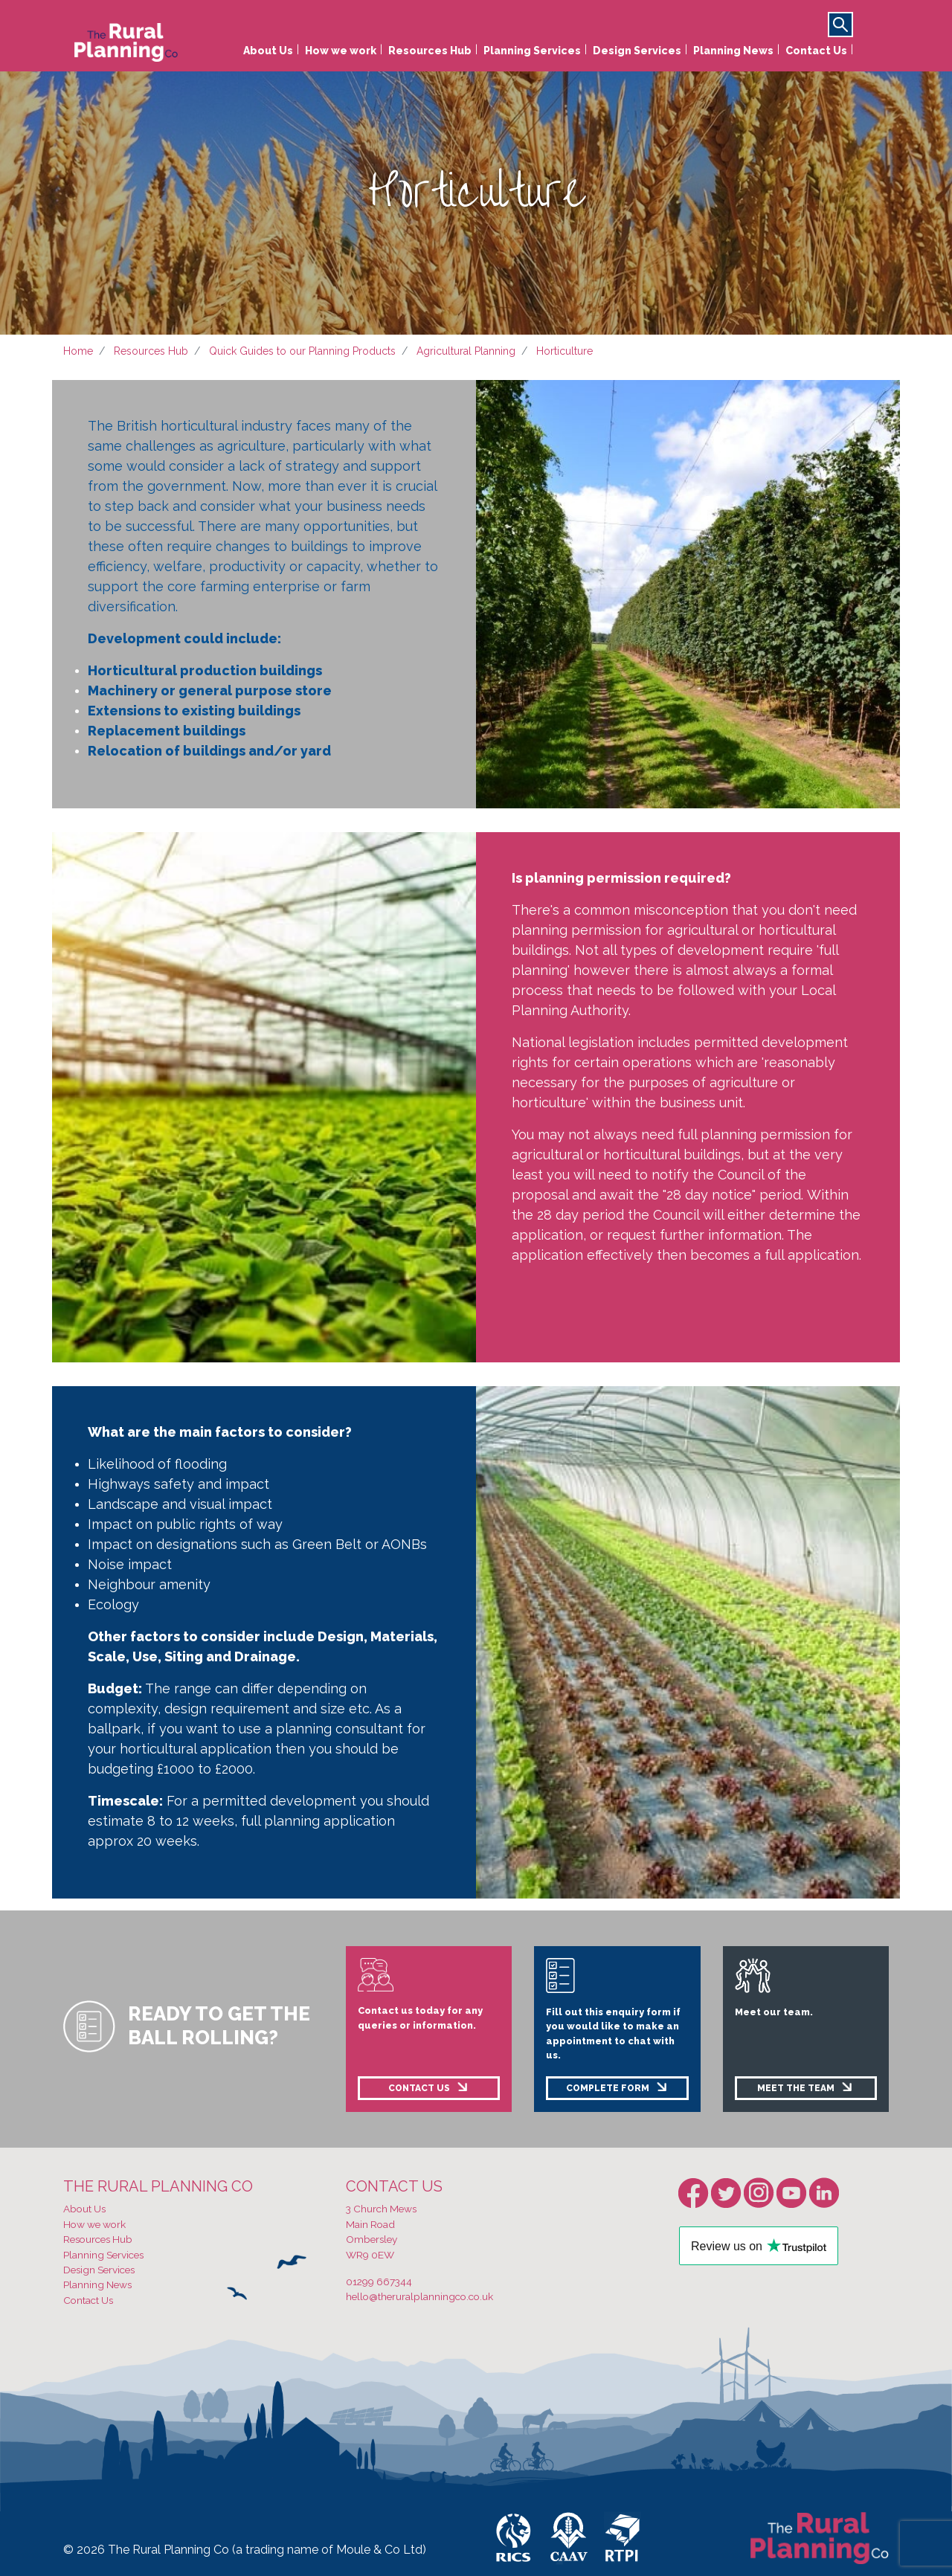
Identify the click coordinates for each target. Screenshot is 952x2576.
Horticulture (564, 351)
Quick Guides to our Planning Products (302, 351)
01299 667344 (379, 2281)
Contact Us (816, 51)
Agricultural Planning (465, 351)
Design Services (637, 51)
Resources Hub (430, 51)
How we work (340, 51)
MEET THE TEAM (795, 2088)
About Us (268, 51)
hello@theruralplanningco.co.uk (419, 2296)
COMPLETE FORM (607, 2088)
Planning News (733, 51)
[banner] (126, 38)
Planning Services (532, 51)
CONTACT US (419, 2088)
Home (78, 351)
